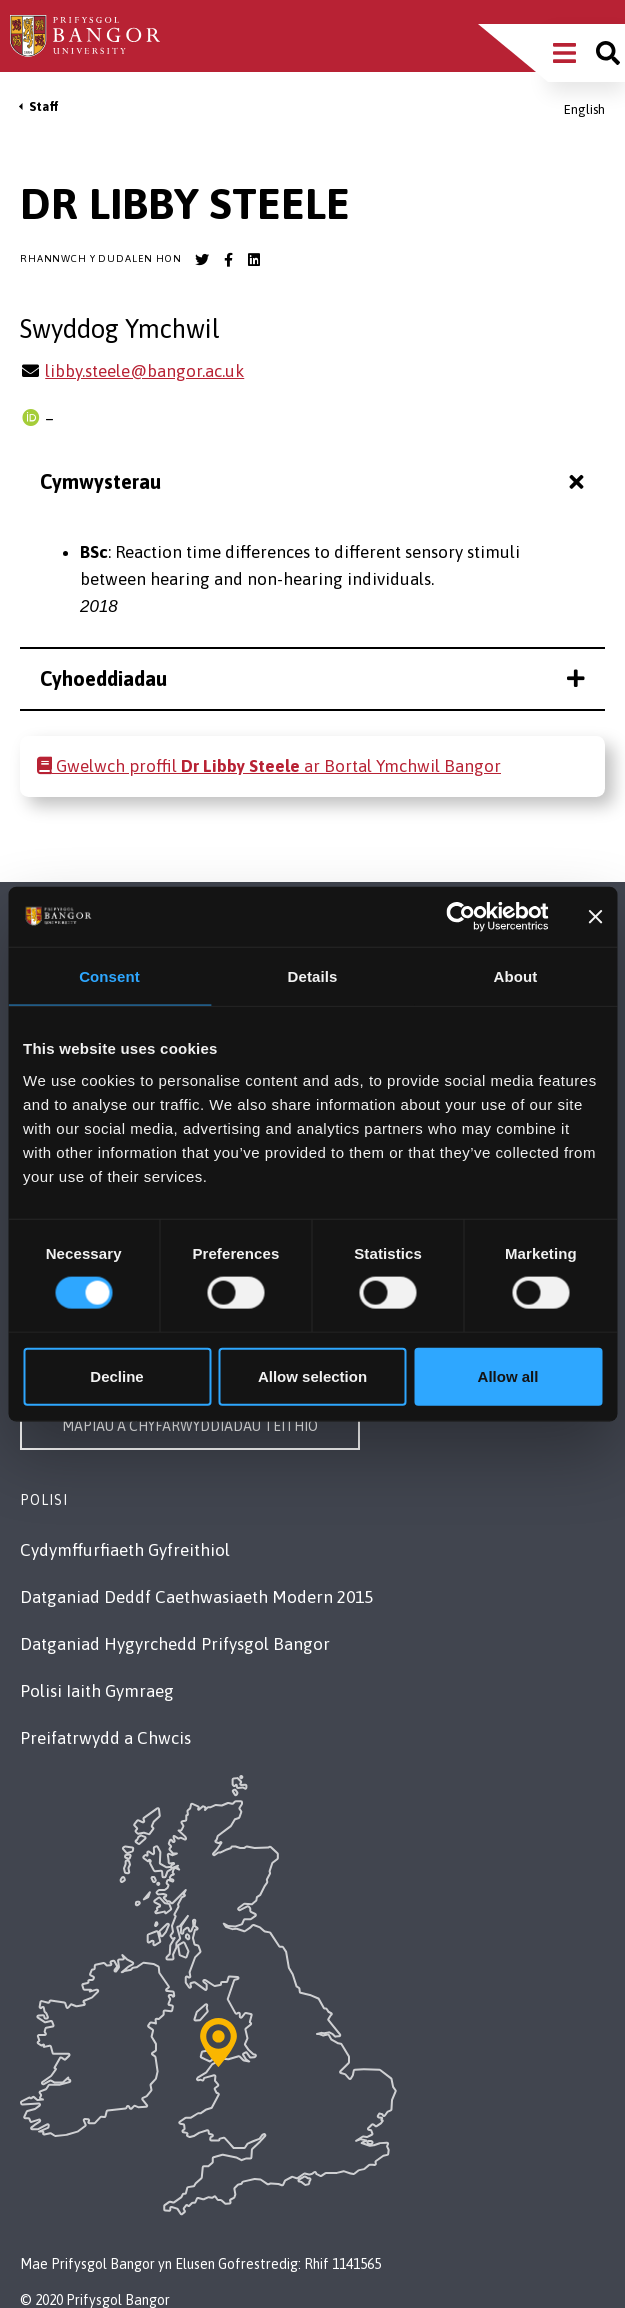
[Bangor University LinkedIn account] (254, 260)
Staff (44, 106)
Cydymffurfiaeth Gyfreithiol (125, 1550)
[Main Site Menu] (564, 53)
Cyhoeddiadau (312, 678)
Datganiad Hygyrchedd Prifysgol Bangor (175, 1644)
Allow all (508, 1375)
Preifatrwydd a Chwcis (105, 1738)
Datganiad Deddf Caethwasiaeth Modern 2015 (196, 1597)
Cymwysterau (314, 481)
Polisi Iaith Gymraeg (97, 1691)
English (584, 109)
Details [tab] (313, 976)
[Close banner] (595, 917)
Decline (116, 1375)
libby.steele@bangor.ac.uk (144, 371)
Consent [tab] (109, 976)
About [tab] (516, 976)
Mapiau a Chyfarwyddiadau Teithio (190, 1426)
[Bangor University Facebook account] (228, 260)
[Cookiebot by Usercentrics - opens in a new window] (461, 917)
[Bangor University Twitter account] (202, 260)
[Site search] (608, 53)
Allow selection (312, 1375)
